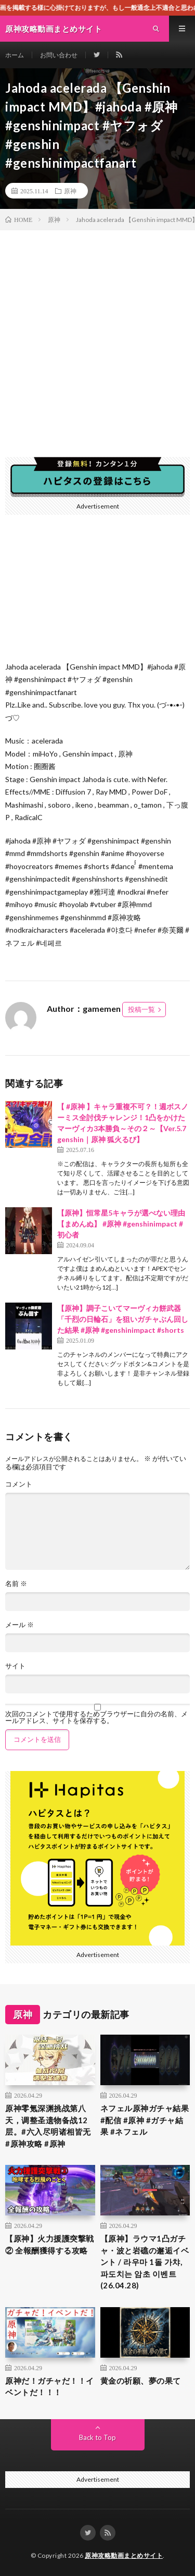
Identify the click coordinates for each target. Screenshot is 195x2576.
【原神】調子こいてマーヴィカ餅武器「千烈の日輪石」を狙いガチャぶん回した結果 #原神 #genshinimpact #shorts (122, 1319)
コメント (18, 1484)
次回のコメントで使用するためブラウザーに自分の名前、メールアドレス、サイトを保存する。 (96, 1717)
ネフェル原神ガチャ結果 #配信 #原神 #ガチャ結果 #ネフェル (144, 2119)
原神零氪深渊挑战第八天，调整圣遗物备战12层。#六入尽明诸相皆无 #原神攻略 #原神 (48, 2125)
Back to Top (97, 2437)
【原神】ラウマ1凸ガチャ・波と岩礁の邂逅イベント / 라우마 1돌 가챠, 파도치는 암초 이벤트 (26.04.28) (144, 2262)
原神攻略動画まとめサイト (124, 2555)
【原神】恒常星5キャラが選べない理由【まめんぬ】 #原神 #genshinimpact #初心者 (121, 1223)
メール (19, 1624)
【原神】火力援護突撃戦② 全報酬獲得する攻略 (49, 2244)
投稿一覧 (141, 1009)
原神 (70, 191)
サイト (15, 1666)
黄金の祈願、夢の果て (140, 2380)
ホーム (14, 55)
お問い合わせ (58, 55)
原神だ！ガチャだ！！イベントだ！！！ (49, 2386)
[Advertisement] (97, 333)
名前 (16, 1583)
